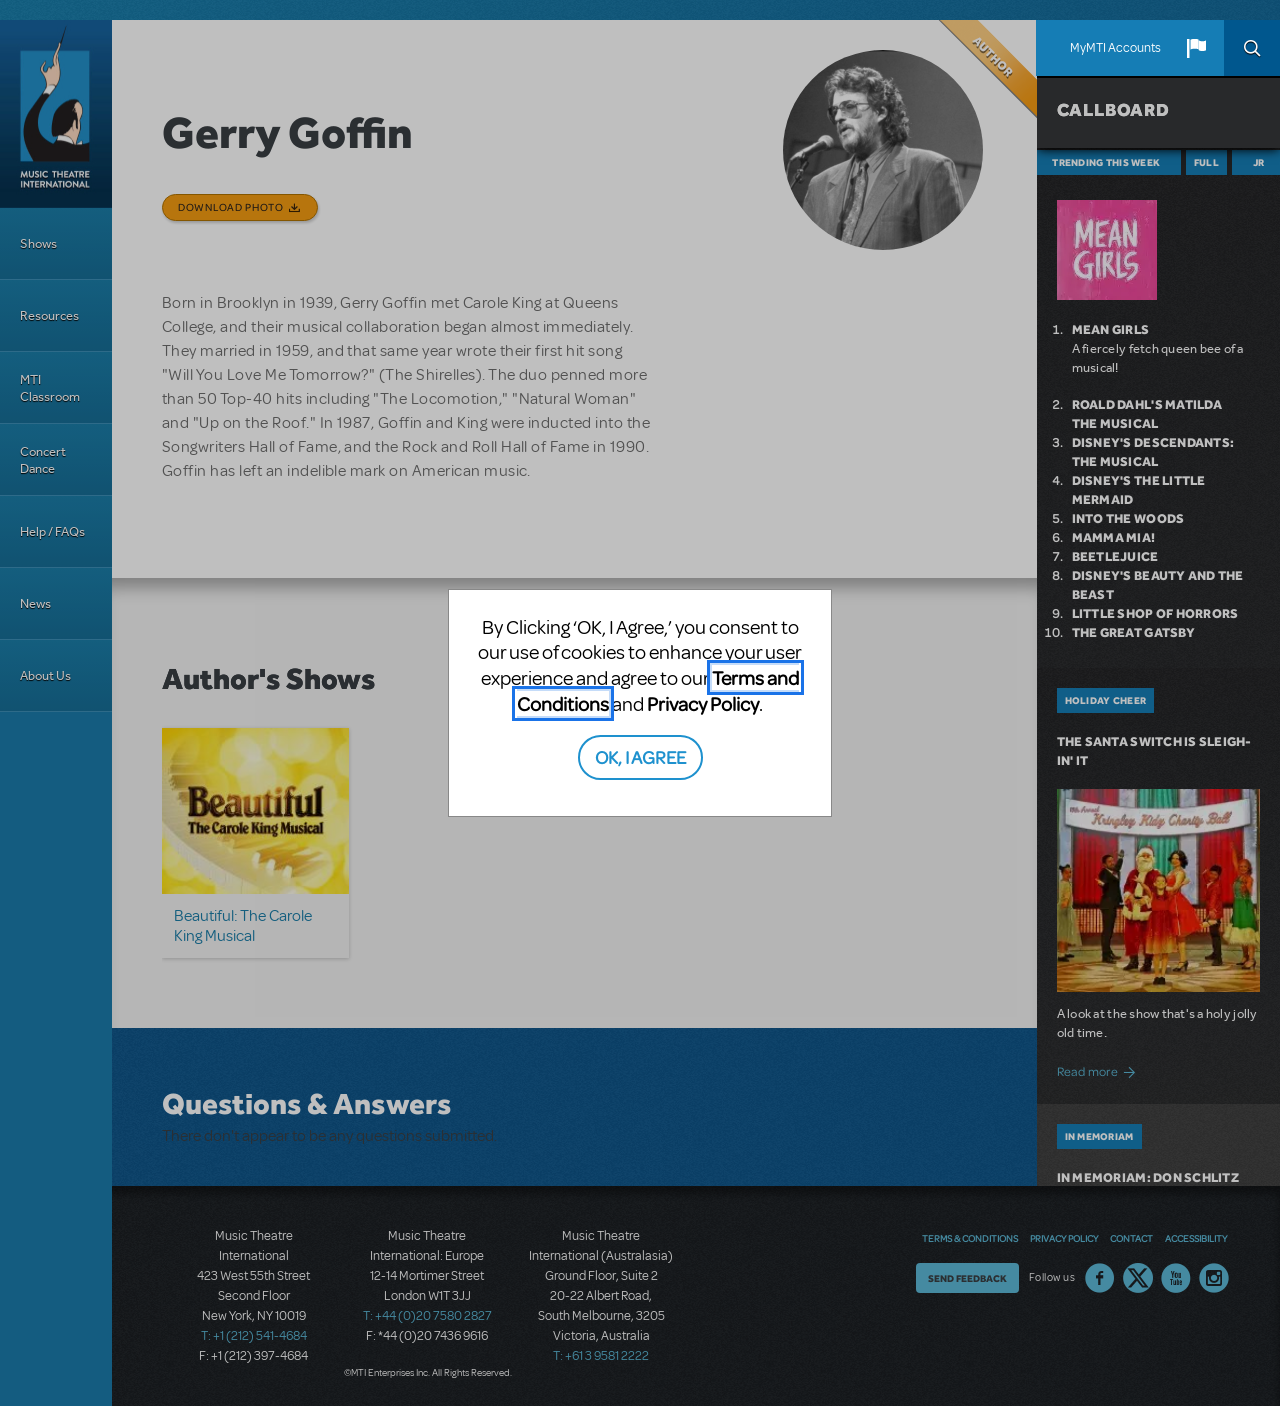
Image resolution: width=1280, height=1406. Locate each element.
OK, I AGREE (640, 756)
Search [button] (1252, 48)
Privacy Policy (703, 703)
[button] (1196, 48)
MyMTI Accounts (1115, 48)
